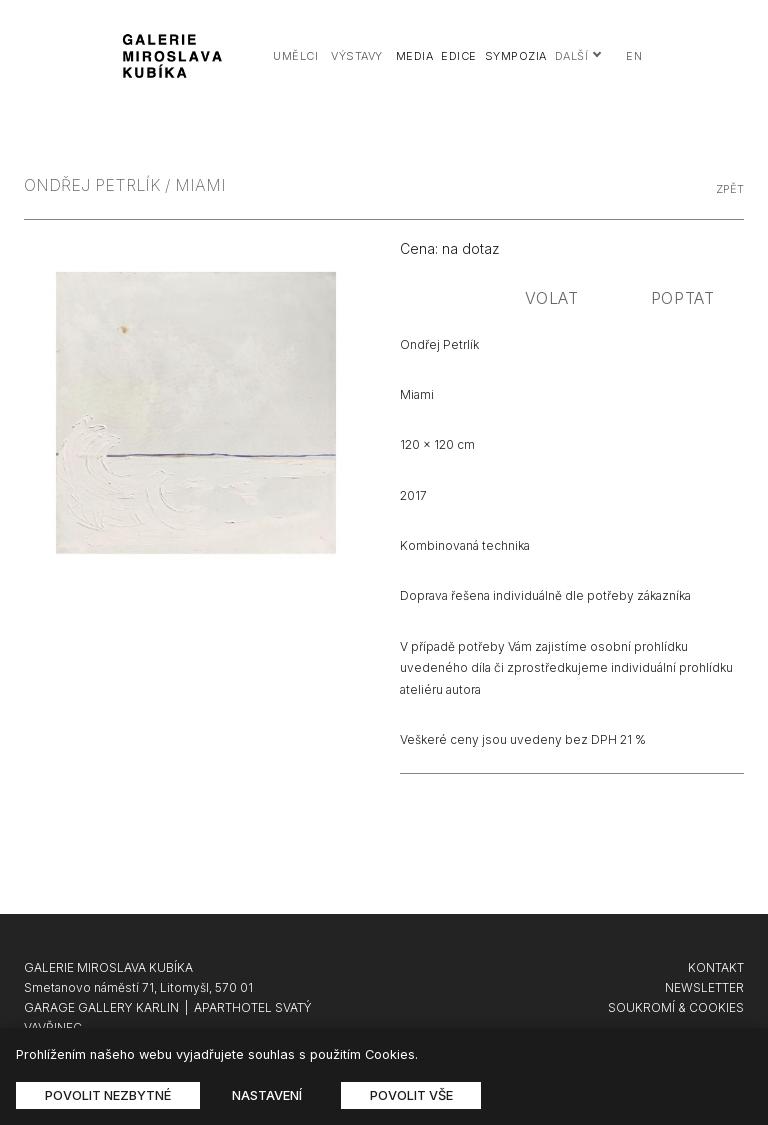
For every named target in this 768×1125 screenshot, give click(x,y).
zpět (730, 189)
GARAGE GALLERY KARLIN (101, 1007)
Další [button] (579, 56)
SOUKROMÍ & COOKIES (676, 1007)
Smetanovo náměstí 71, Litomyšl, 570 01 (138, 987)
